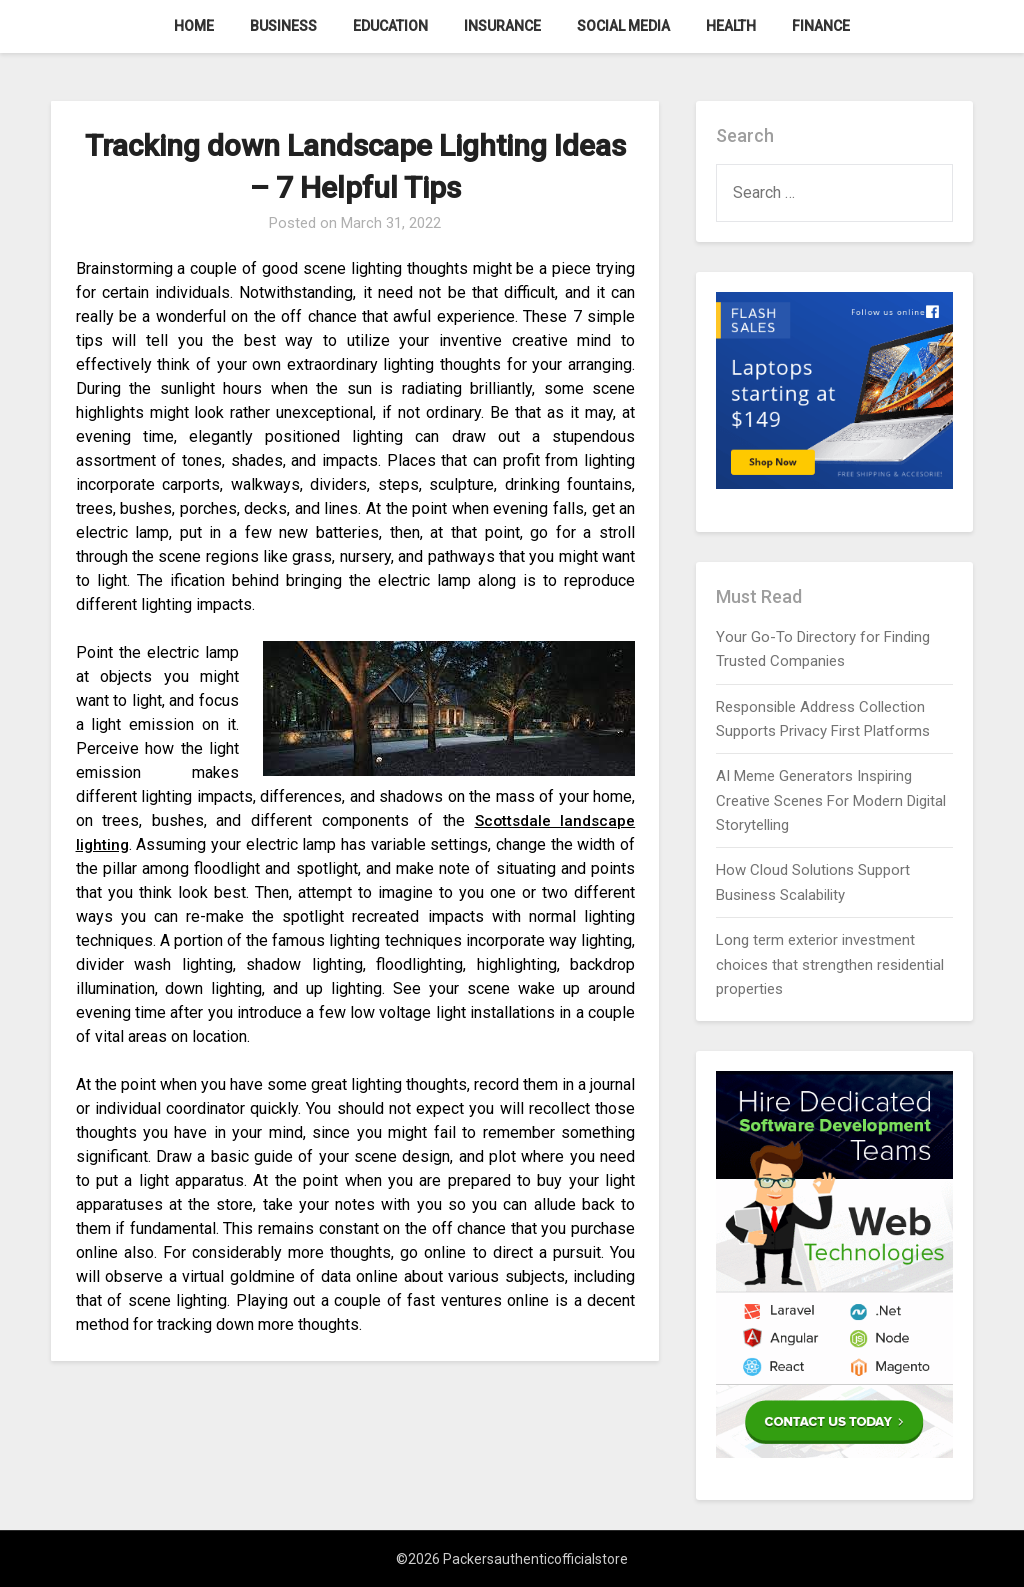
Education (390, 26)
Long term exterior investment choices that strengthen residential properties (830, 964)
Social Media (623, 26)
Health (731, 26)
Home (194, 26)
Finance (821, 26)
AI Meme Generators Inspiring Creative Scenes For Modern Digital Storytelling (831, 800)
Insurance (502, 26)
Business (283, 26)
